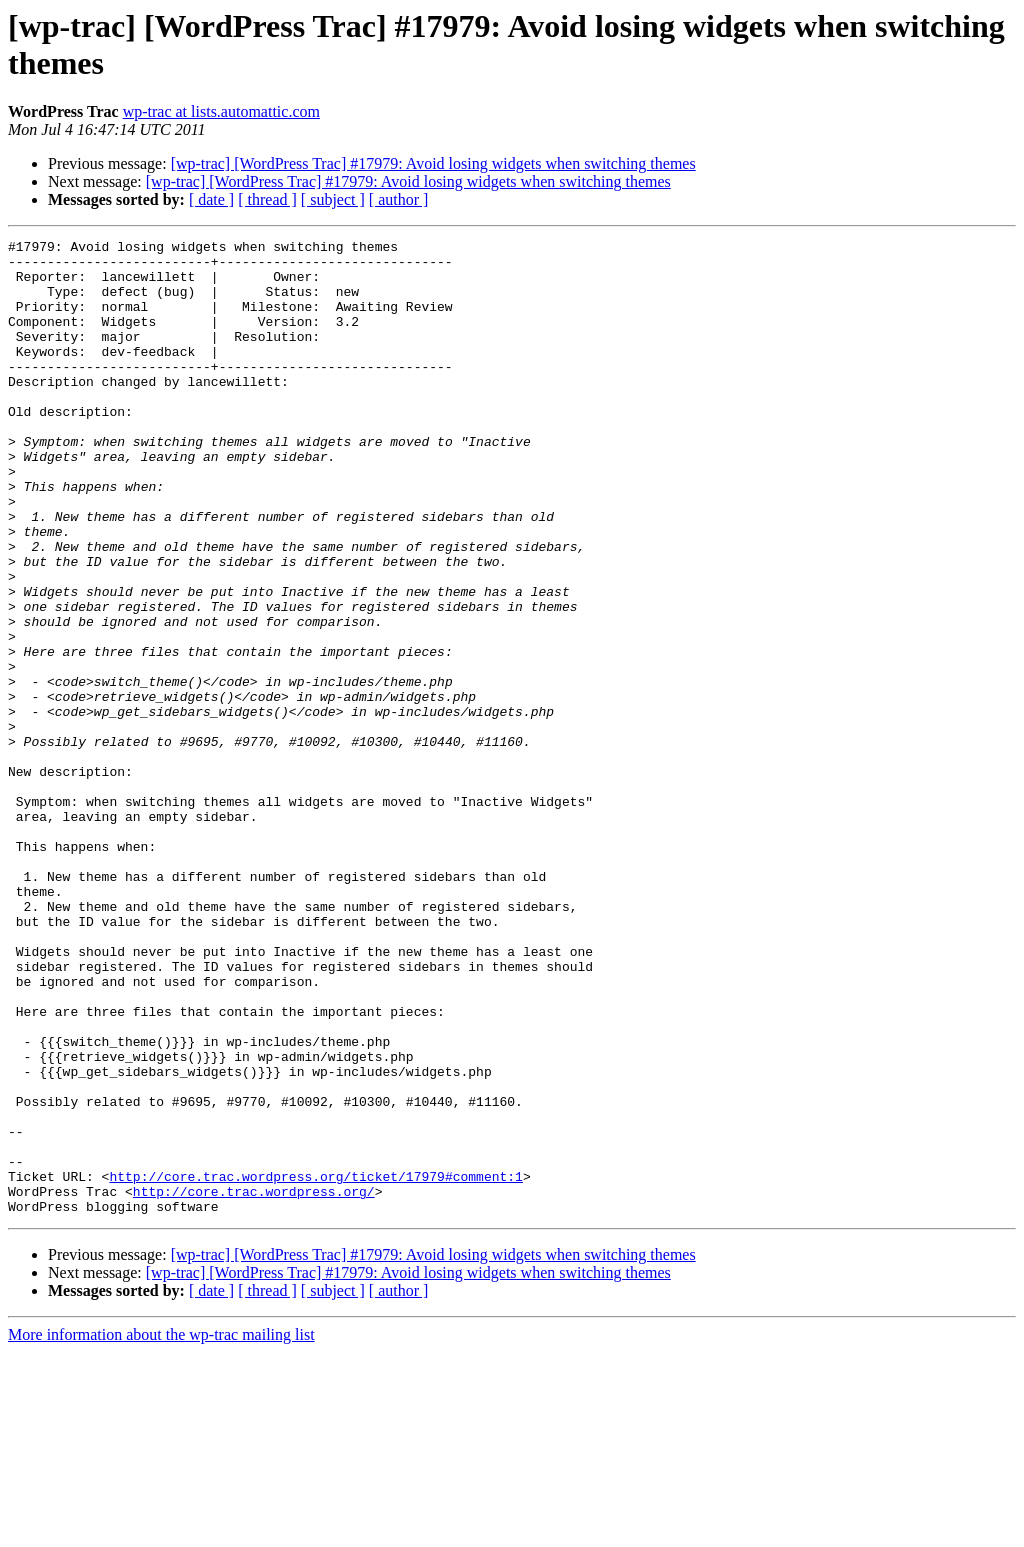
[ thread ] (267, 199)
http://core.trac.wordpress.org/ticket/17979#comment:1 (315, 1365)
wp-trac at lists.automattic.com (221, 111)
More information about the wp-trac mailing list (161, 1529)
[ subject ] (333, 199)
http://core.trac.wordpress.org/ (254, 1383)
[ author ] (399, 199)
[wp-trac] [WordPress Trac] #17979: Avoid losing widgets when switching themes (433, 163)
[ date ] (211, 199)
